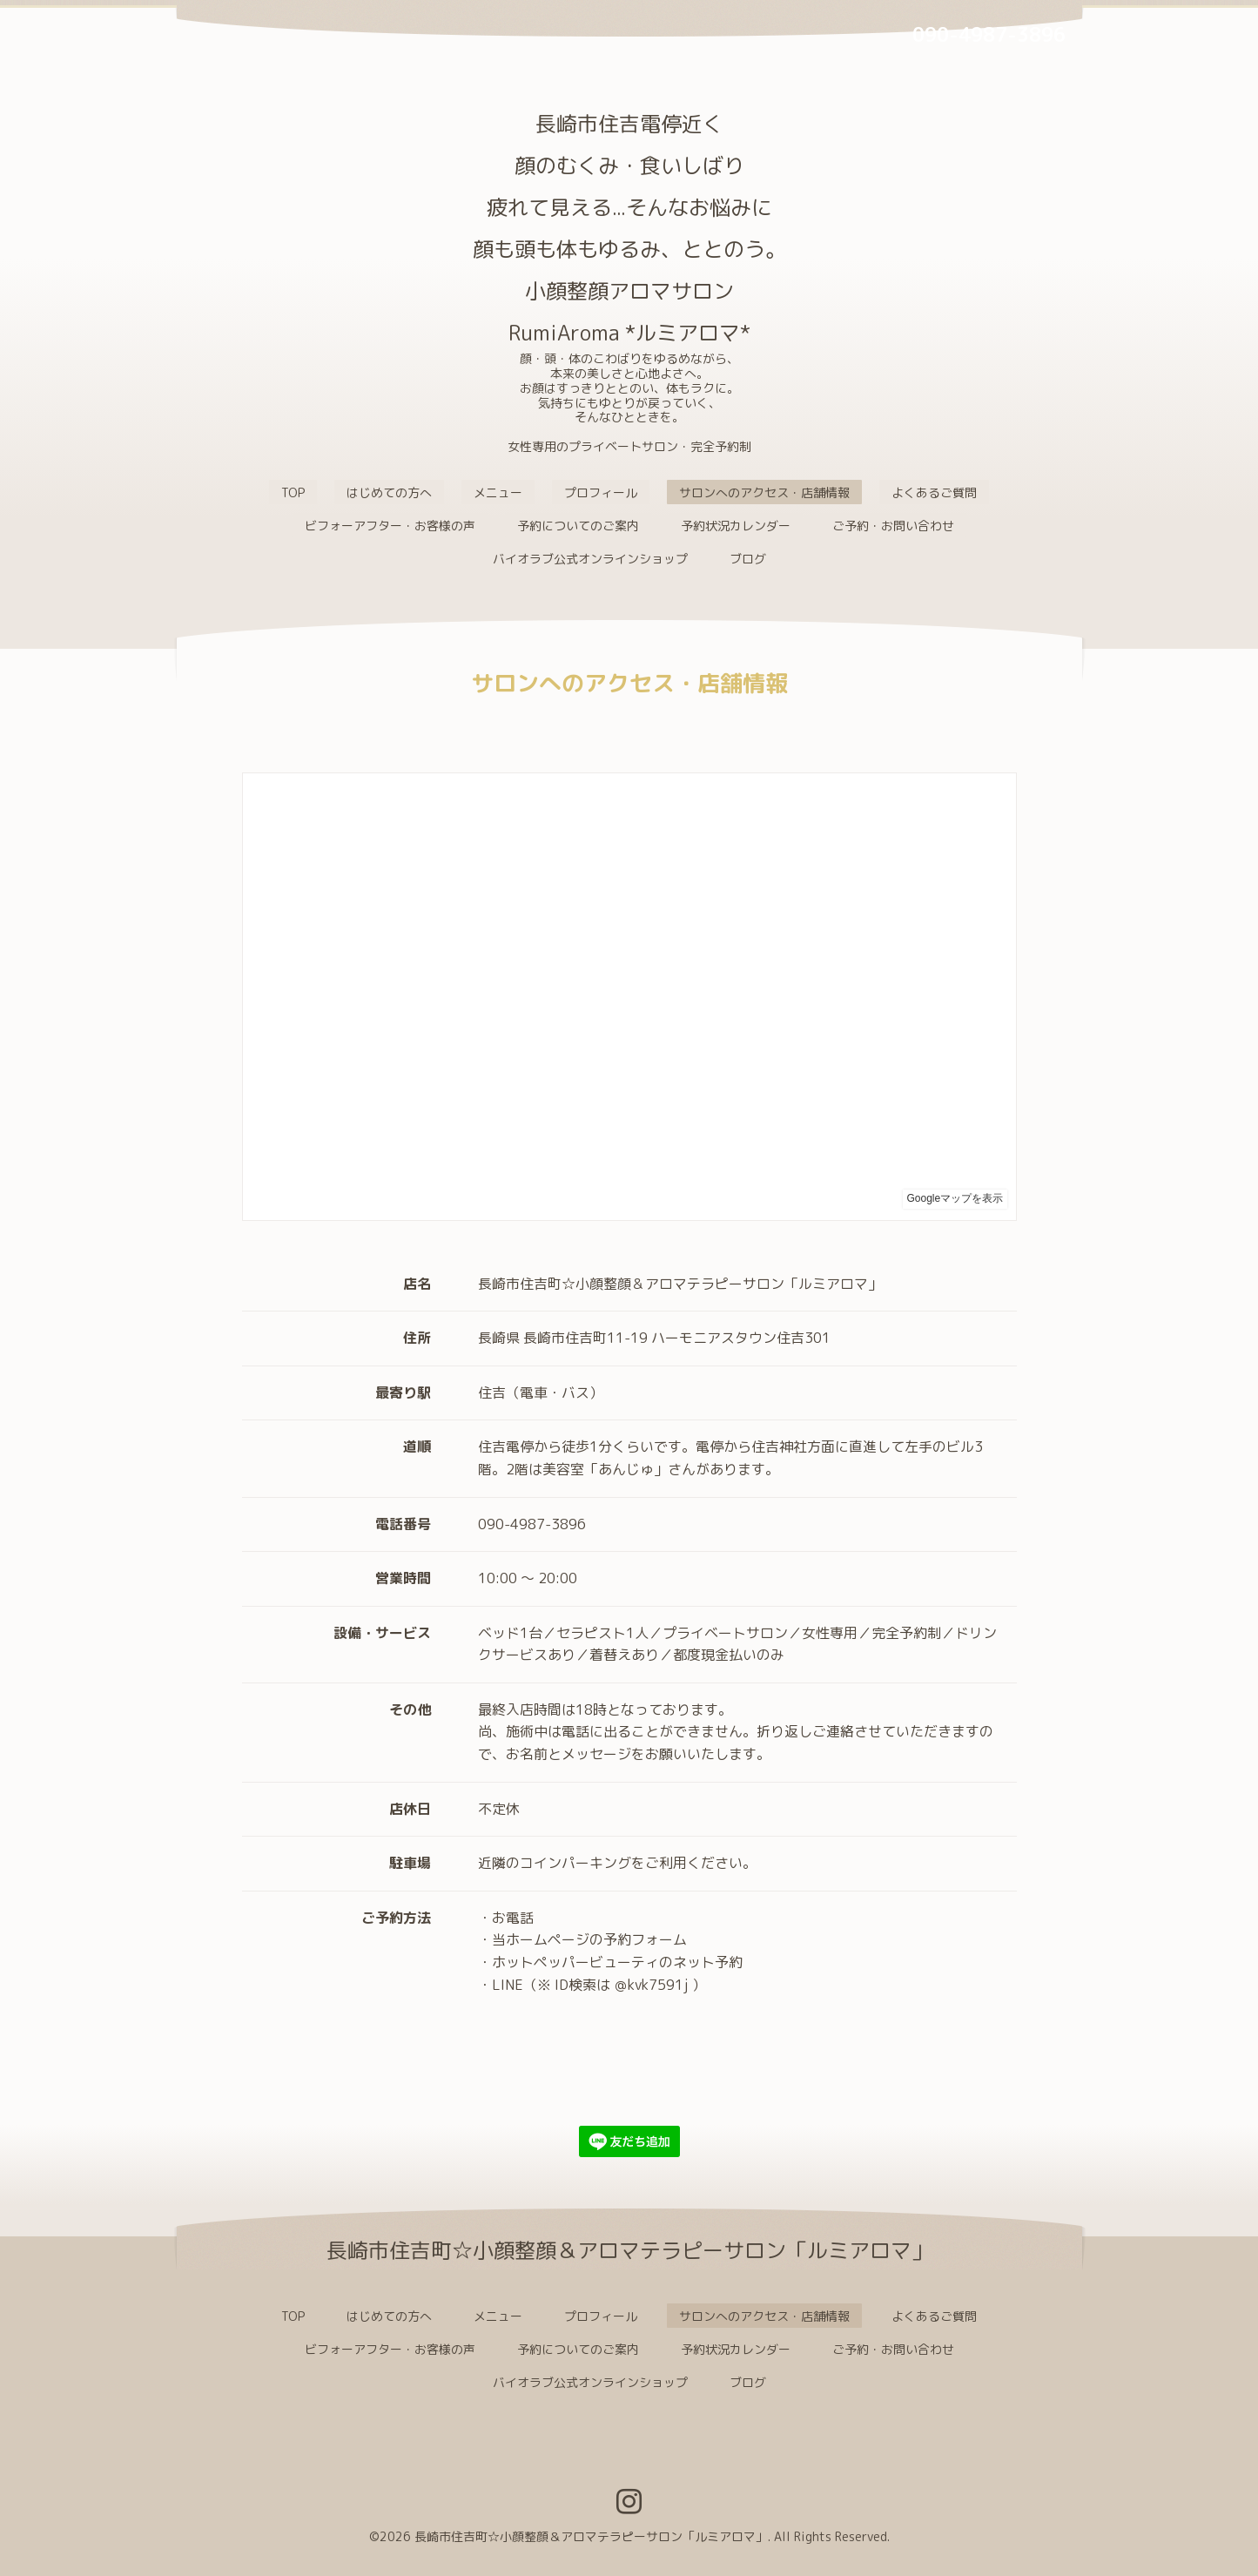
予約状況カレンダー (735, 525)
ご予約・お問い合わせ (893, 525)
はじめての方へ (389, 492)
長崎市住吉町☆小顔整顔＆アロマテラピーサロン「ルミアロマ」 (591, 2536)
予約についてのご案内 (578, 525)
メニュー (498, 492)
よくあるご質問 (934, 492)
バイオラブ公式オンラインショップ (590, 558)
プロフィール (600, 492)
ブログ (748, 558)
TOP (293, 492)
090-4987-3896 (989, 34)
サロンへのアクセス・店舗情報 (764, 492)
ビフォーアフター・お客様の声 (390, 525)
